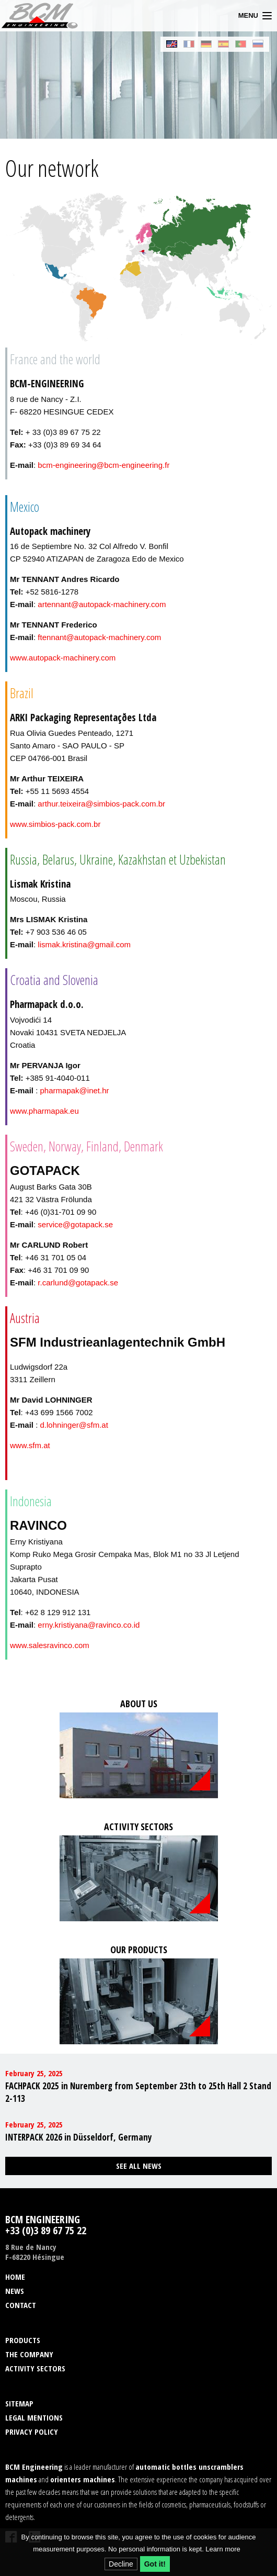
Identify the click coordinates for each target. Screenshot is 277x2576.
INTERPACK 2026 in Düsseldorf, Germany (78, 2137)
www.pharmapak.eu (44, 1110)
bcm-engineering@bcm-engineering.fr (103, 465)
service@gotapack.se (75, 1224)
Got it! (155, 2564)
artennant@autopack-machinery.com (102, 604)
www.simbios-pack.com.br (55, 824)
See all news (138, 2165)
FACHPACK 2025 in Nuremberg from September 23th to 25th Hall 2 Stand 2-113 (138, 2092)
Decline (121, 2564)
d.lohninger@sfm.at (74, 1424)
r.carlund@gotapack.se (78, 1282)
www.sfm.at (30, 1445)
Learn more (222, 2549)
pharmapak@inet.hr (74, 1090)
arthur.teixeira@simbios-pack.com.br (101, 803)
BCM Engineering (39, 16)
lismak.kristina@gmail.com (84, 944)
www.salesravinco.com (49, 1645)
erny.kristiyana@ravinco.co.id (89, 1624)
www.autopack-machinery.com (63, 657)
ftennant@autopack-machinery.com (99, 637)
